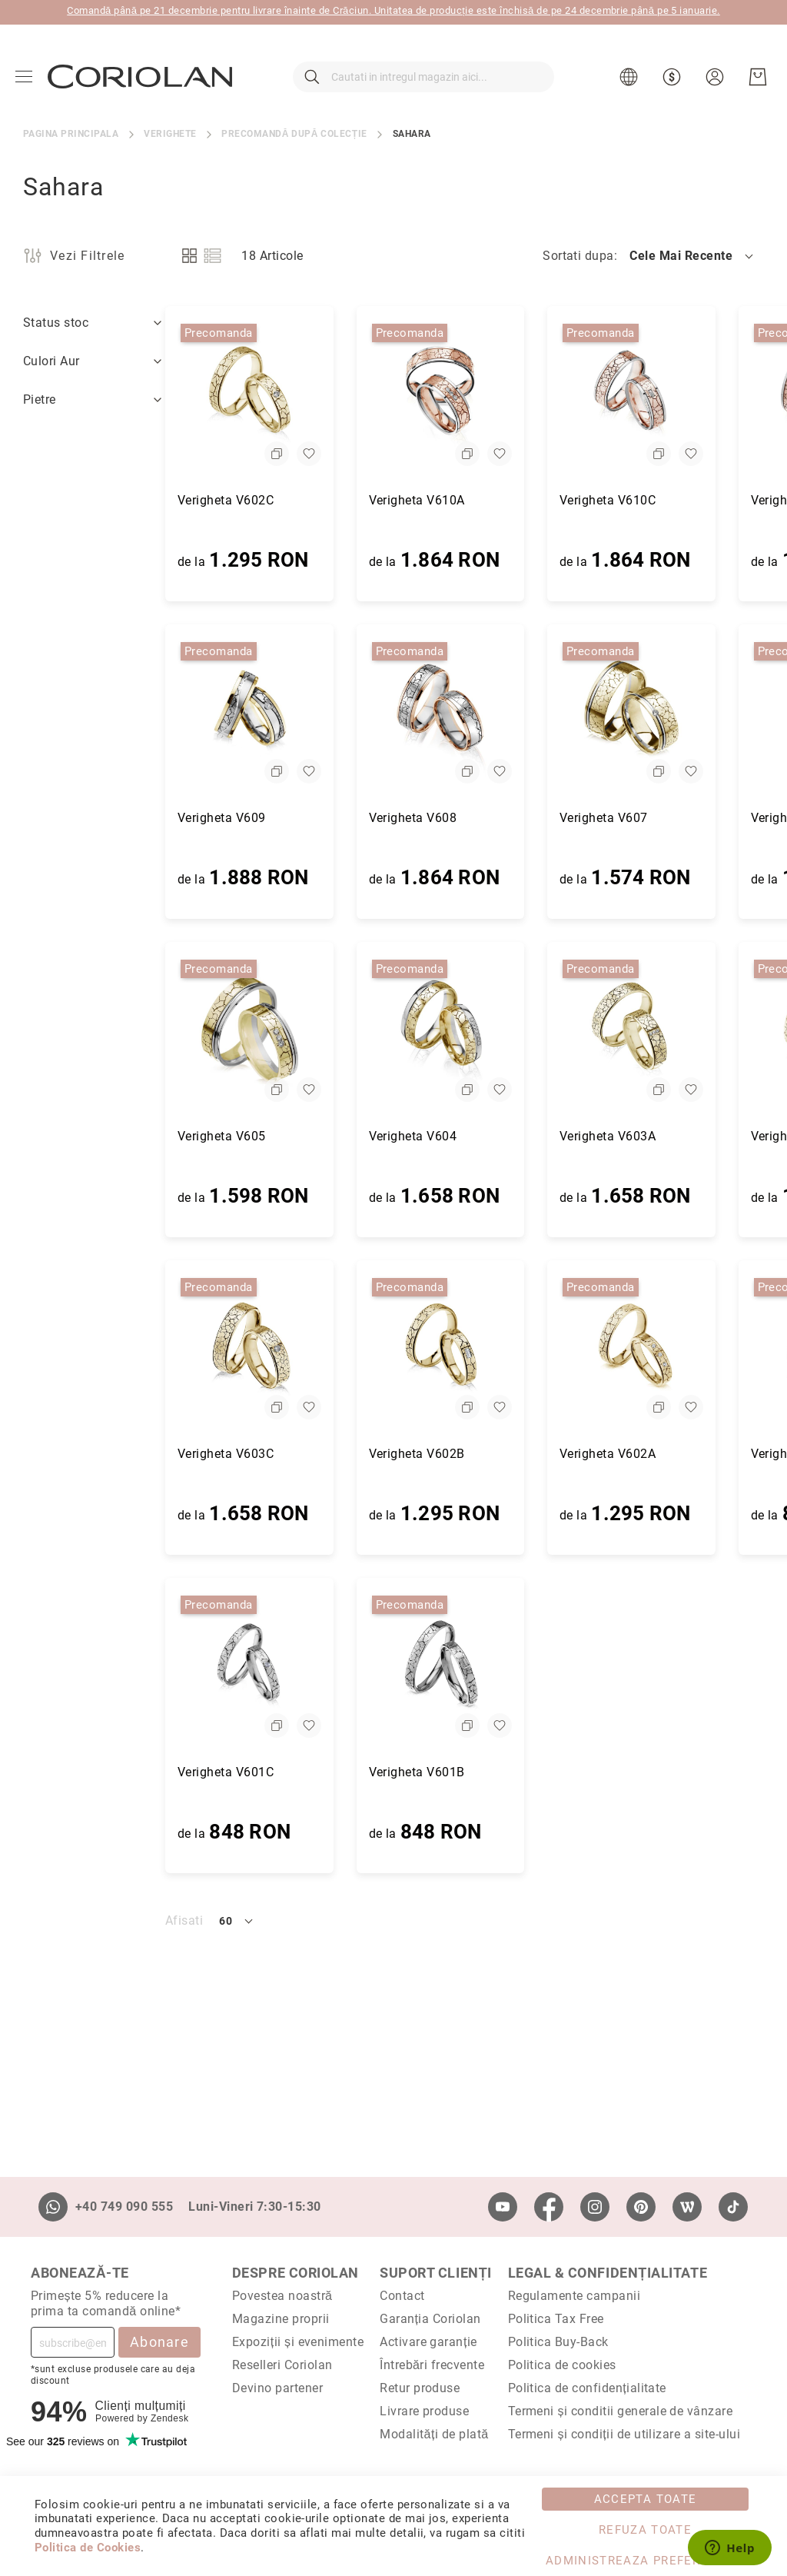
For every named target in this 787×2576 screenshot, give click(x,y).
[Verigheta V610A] (298, 394)
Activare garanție (428, 2342)
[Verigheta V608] (298, 712)
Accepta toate (645, 2499)
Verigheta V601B (275, 1772)
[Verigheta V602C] (107, 394)
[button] (630, 77)
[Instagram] (594, 2207)
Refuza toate (645, 2530)
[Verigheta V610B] (680, 394)
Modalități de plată (434, 2434)
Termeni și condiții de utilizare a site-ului (624, 2434)
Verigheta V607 (461, 817)
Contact (402, 2295)
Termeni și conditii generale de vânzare (620, 2411)
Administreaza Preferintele (645, 2561)
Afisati (42, 1920)
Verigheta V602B (275, 1453)
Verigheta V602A (465, 1453)
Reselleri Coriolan (282, 2365)
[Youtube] (502, 2207)
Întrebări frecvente (432, 2365)
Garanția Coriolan (430, 2318)
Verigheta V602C (83, 500)
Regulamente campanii (574, 2295)
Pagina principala (70, 133)
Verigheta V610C (465, 500)
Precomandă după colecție (294, 133)
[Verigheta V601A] (680, 1348)
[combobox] (423, 77)
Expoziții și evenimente (298, 2342)
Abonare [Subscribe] (159, 2342)
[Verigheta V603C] (107, 1348)
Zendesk (169, 2418)
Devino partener (277, 2388)
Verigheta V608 (271, 817)
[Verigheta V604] (298, 1030)
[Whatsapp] (53, 2207)
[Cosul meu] (758, 77)
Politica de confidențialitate (587, 2388)
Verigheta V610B (657, 500)
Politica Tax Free (556, 2318)
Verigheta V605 (79, 1136)
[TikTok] (733, 2207)
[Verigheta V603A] (489, 1030)
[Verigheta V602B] (298, 1348)
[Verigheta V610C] (489, 394)
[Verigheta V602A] (489, 1348)
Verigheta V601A (657, 1453)
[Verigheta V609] (107, 712)
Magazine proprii (281, 2318)
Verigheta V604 (271, 1136)
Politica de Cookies (88, 2547)
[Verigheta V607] (489, 712)
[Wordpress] (687, 2207)
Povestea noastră (282, 2295)
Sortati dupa (578, 255)
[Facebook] (548, 2207)
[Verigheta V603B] (680, 1030)
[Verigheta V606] (680, 712)
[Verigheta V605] (107, 1030)
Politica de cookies (562, 2365)
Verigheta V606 (653, 817)
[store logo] (140, 76)
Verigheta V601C (83, 1772)
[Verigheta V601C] (107, 1666)
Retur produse (420, 2388)
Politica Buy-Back (558, 2342)
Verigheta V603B (657, 1136)
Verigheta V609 (79, 817)
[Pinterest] (641, 2207)
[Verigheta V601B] (298, 1666)
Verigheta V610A (275, 500)
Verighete (170, 133)
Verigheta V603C (83, 1453)
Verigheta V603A (465, 1136)
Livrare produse (424, 2411)
